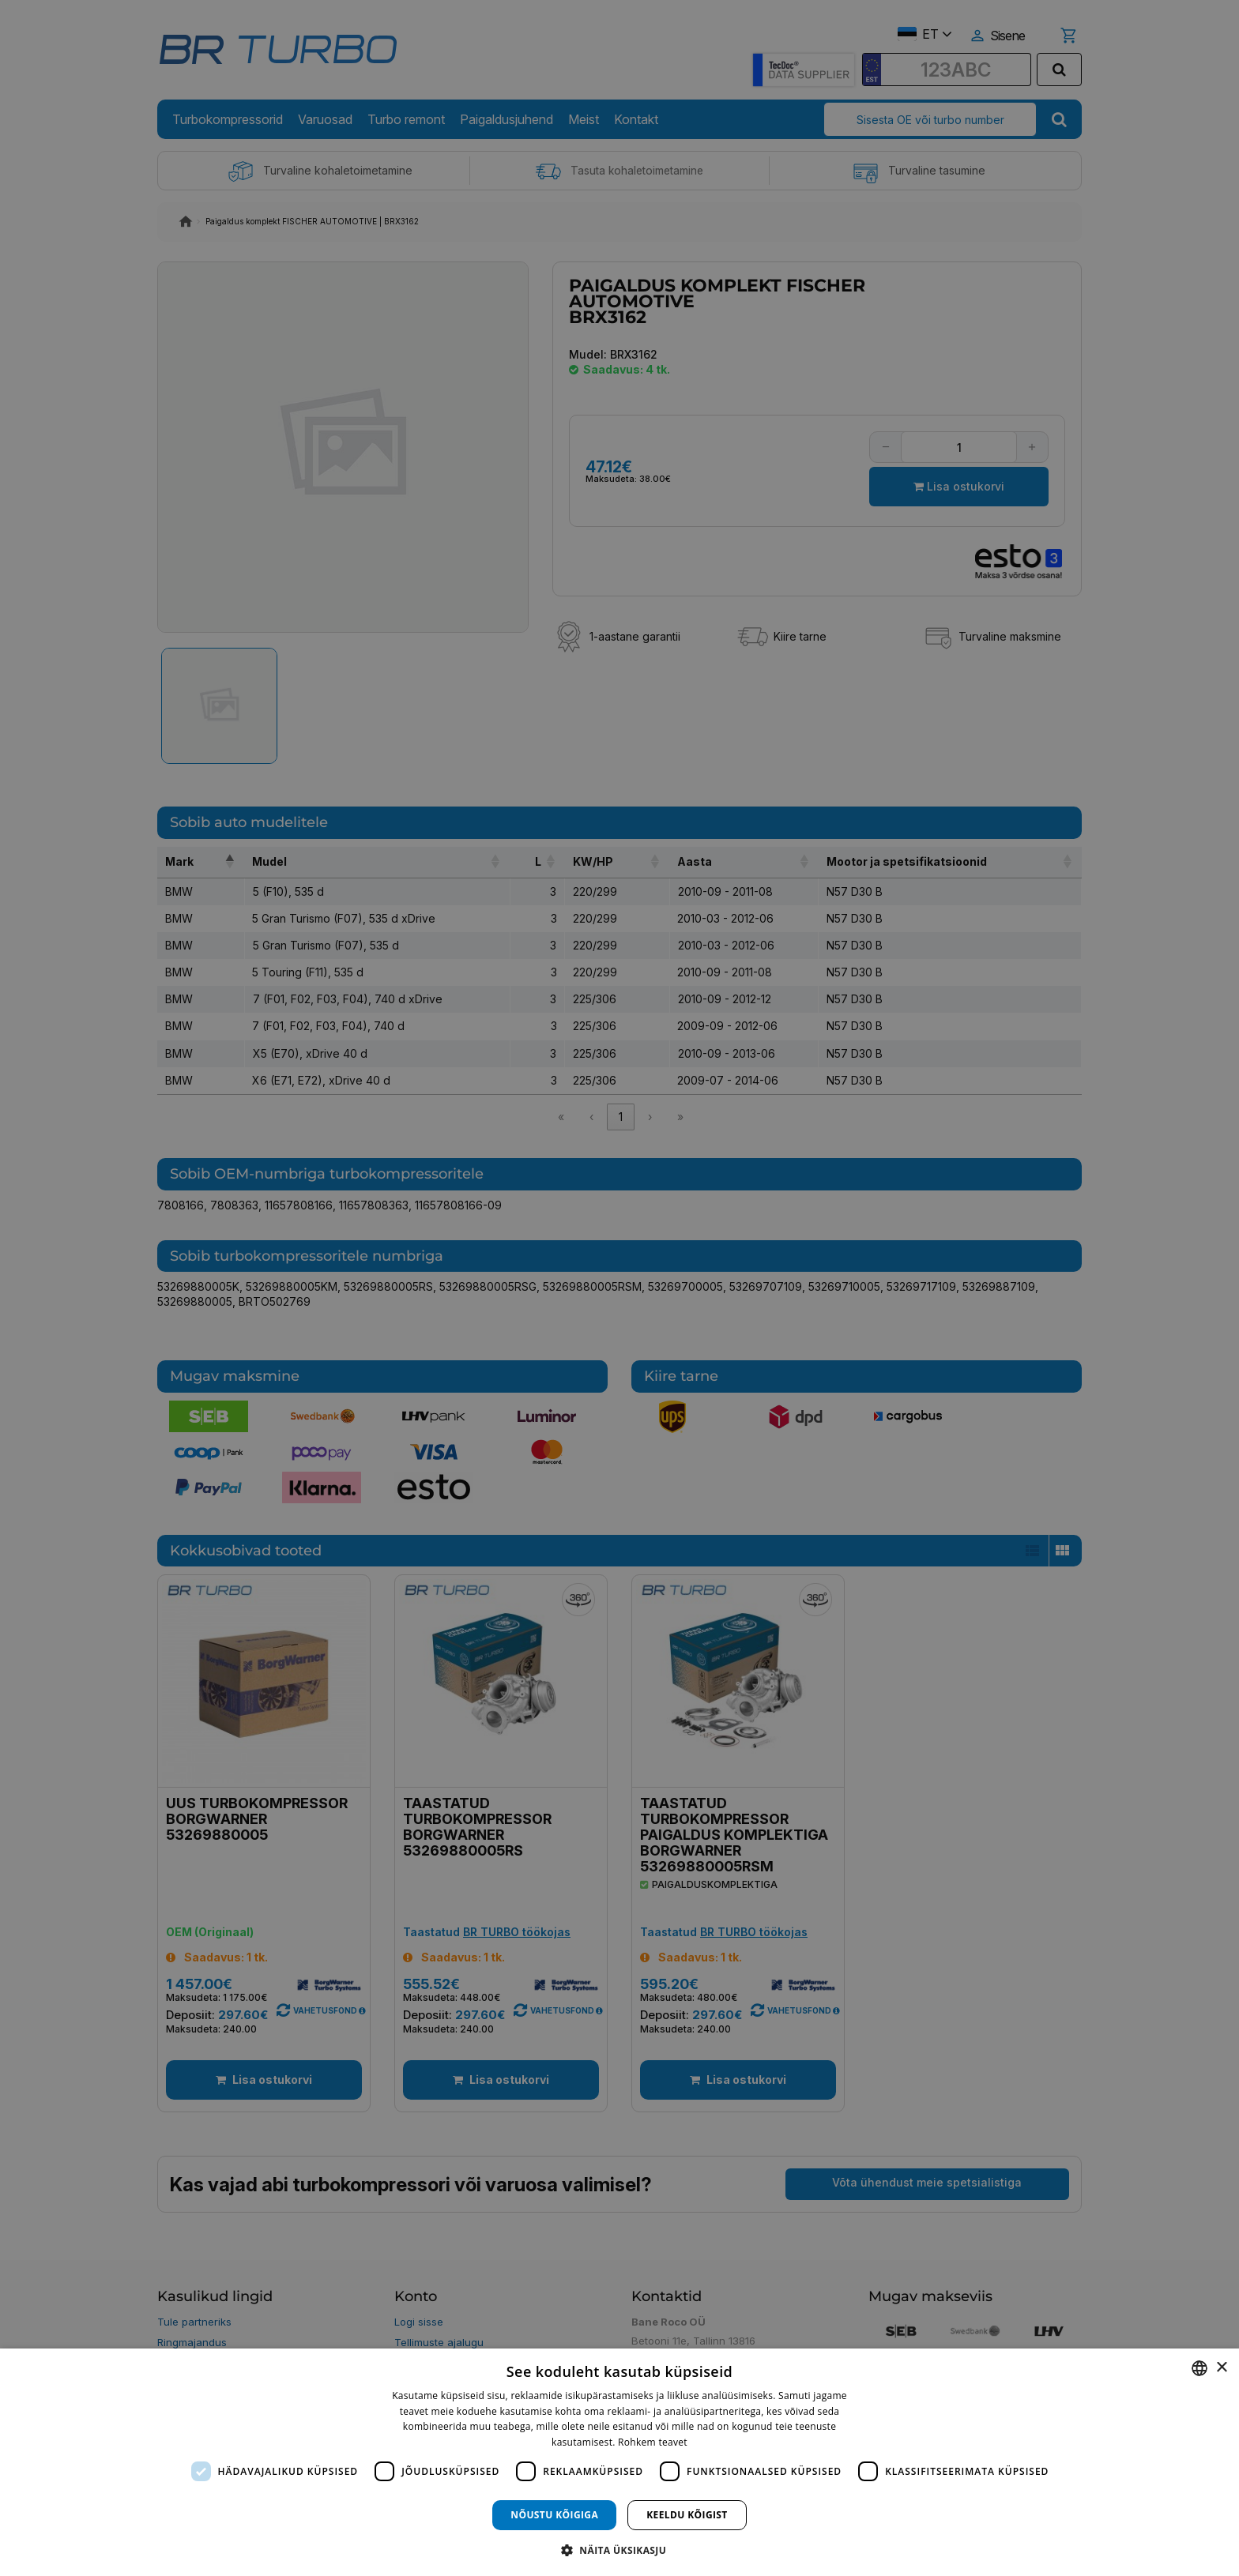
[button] (619, 2549)
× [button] (1221, 2368)
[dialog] (619, 2462)
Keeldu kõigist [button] (687, 2514)
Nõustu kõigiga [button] (554, 2514)
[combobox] (1199, 2368)
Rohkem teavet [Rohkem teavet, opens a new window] (652, 2442)
